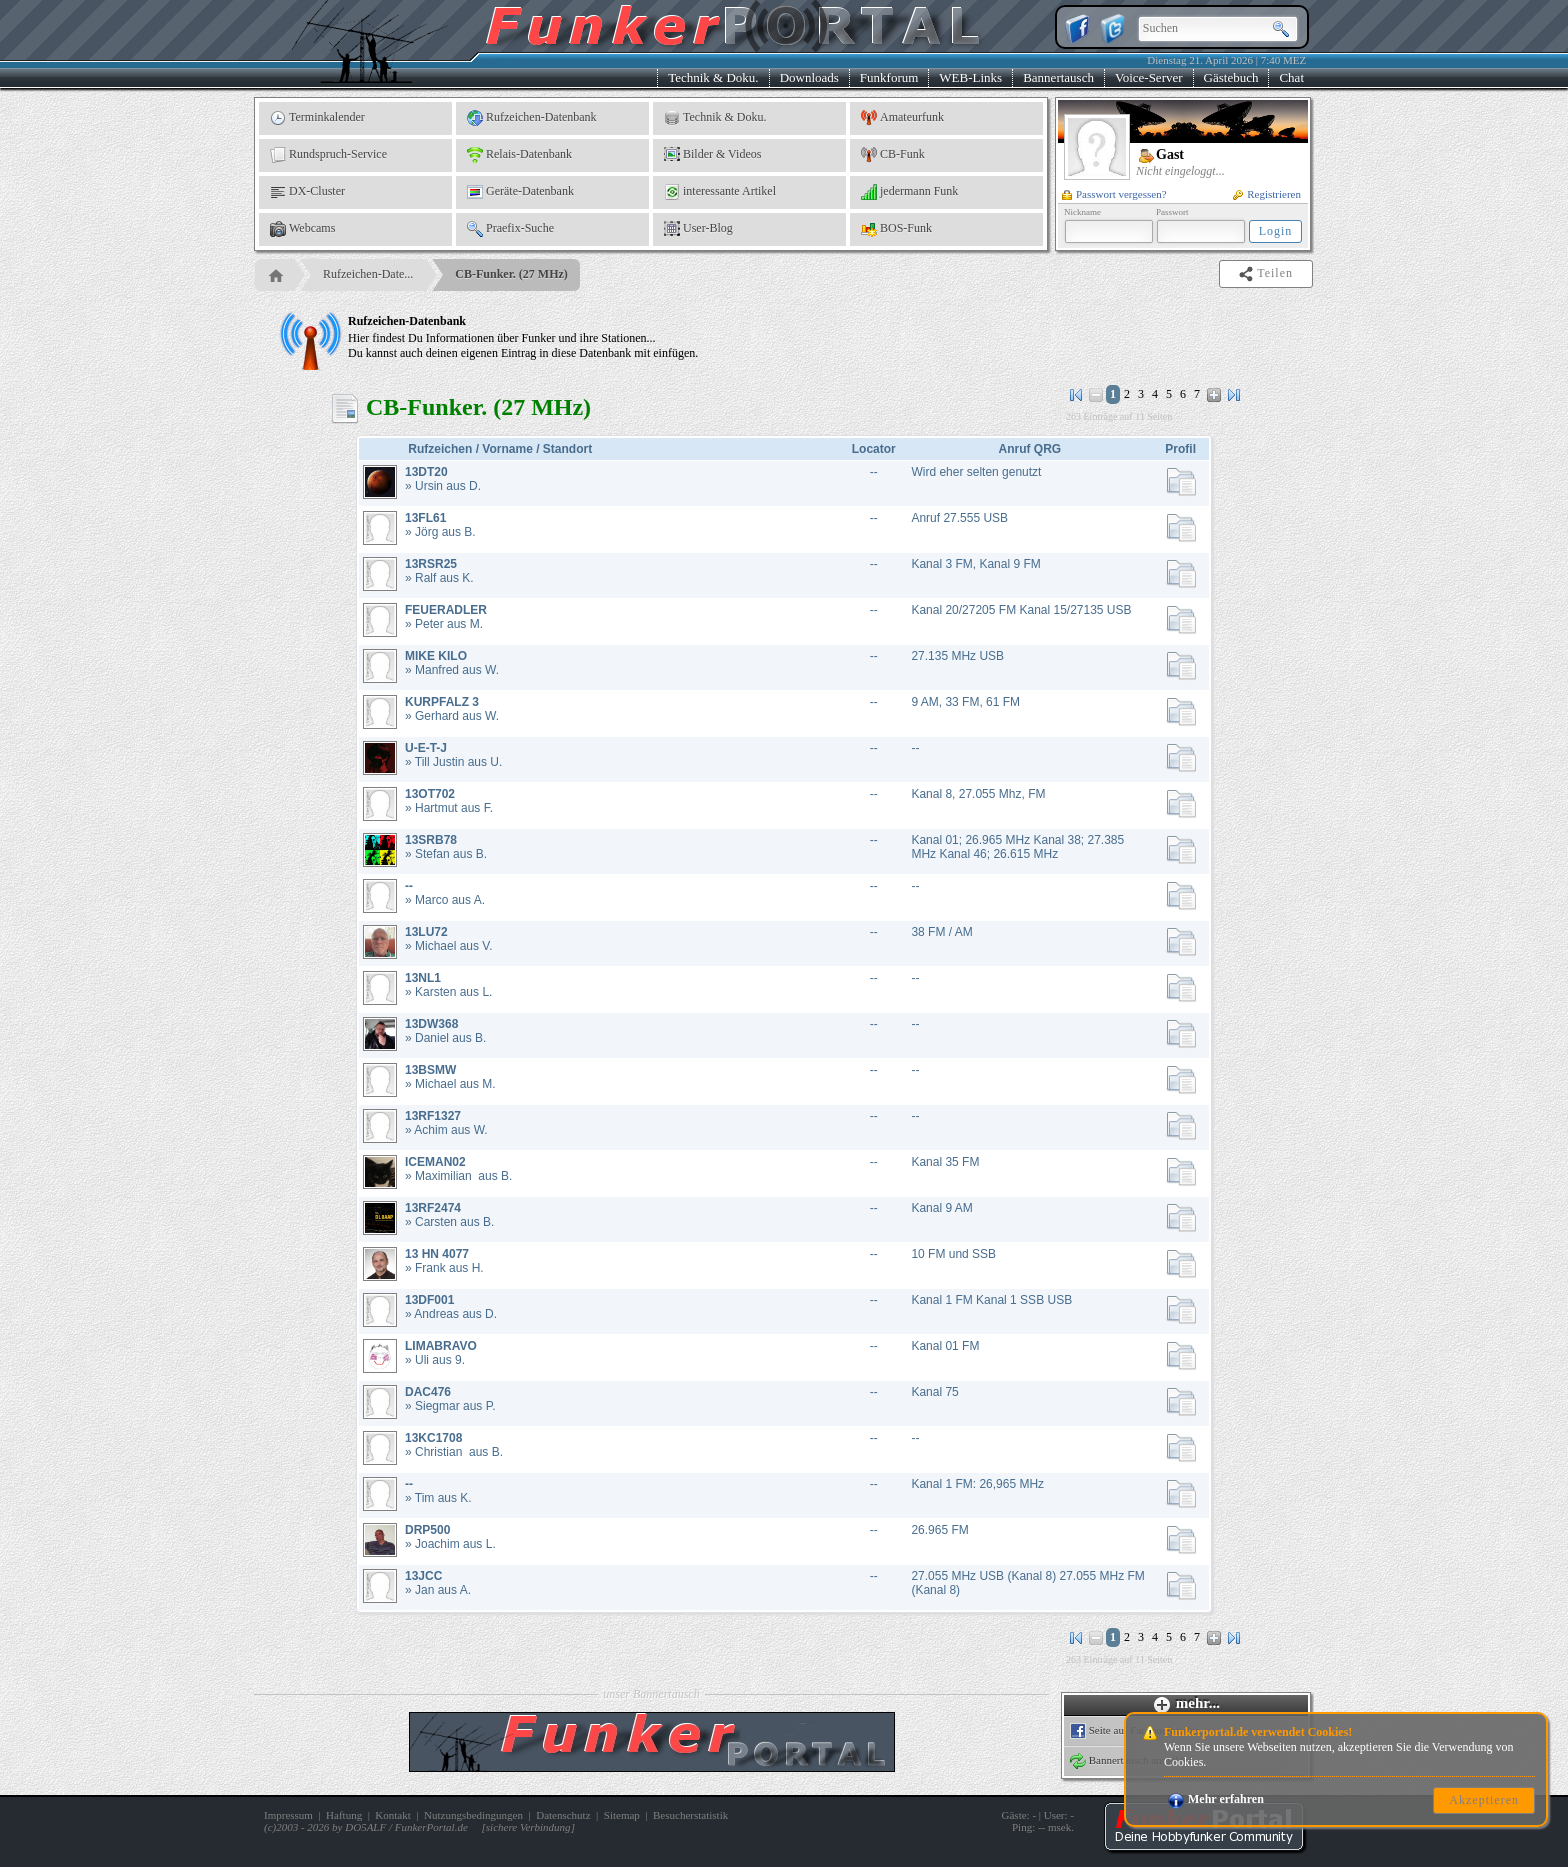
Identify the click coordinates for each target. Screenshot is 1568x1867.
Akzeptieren (1484, 1800)
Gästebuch (1231, 77)
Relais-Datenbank (519, 155)
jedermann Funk (909, 192)
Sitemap (622, 1815)
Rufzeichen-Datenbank (532, 118)
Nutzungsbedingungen (473, 1815)
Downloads (809, 77)
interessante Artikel (720, 192)
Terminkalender (317, 118)
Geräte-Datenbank (520, 192)
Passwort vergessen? (1114, 194)
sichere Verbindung (528, 1827)
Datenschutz (563, 1815)
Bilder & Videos (712, 155)
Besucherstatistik (690, 1815)
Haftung (344, 1815)
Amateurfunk (902, 118)
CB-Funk (893, 155)
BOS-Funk (896, 229)
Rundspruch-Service (328, 155)
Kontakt (392, 1815)
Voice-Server (1149, 77)
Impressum (288, 1815)
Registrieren (1267, 194)
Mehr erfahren (1216, 1799)
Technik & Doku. (713, 77)
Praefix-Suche (510, 229)
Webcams (302, 229)
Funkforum (889, 77)
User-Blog (698, 229)
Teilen (1267, 274)
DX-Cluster (307, 192)
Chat (1291, 77)
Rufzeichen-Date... (368, 274)
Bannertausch (1058, 77)
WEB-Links (970, 77)
